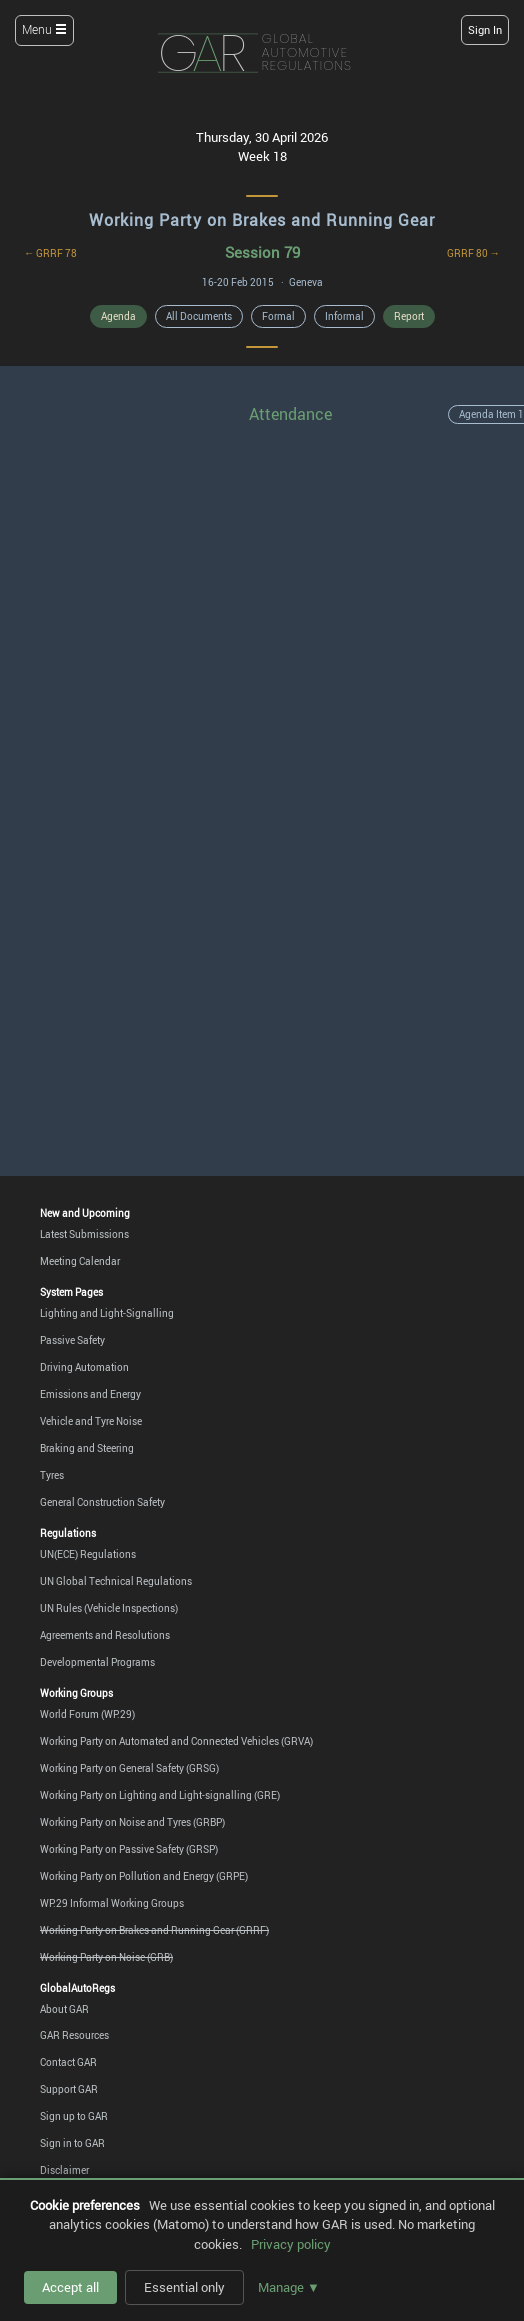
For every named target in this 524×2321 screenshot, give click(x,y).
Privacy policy (291, 2244)
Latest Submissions (84, 1234)
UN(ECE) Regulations (88, 1554)
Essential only (184, 2287)
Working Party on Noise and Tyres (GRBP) (132, 1822)
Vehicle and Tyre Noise (91, 1421)
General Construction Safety (102, 1502)
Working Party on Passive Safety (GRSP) (129, 1849)
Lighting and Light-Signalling (107, 1313)
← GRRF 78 (50, 253)
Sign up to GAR (74, 2116)
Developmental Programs (97, 1662)
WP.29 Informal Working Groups (112, 1903)
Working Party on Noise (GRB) (106, 1957)
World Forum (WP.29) (87, 1714)
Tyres (52, 1475)
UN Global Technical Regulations (116, 1581)
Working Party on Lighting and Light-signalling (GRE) (160, 1795)
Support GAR (69, 2089)
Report (409, 316)
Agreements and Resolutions (105, 1635)
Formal (278, 316)
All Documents (199, 316)
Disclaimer (64, 2170)
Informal (344, 316)
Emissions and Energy (90, 1394)
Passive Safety (72, 1340)
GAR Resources (74, 2035)
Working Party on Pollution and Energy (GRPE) (144, 1876)
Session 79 (262, 252)
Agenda (118, 316)
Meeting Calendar (80, 1261)
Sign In (485, 29)
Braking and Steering (87, 1448)
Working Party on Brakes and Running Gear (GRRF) (154, 1930)
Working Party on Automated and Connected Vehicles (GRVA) (176, 1741)
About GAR (64, 2009)
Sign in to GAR (72, 2143)
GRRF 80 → (473, 253)
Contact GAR (68, 2062)
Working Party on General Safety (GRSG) (129, 1768)
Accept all (70, 2287)
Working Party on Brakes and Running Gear (262, 220)
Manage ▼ (289, 2287)
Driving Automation (84, 1367)
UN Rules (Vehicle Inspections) (109, 1608)
